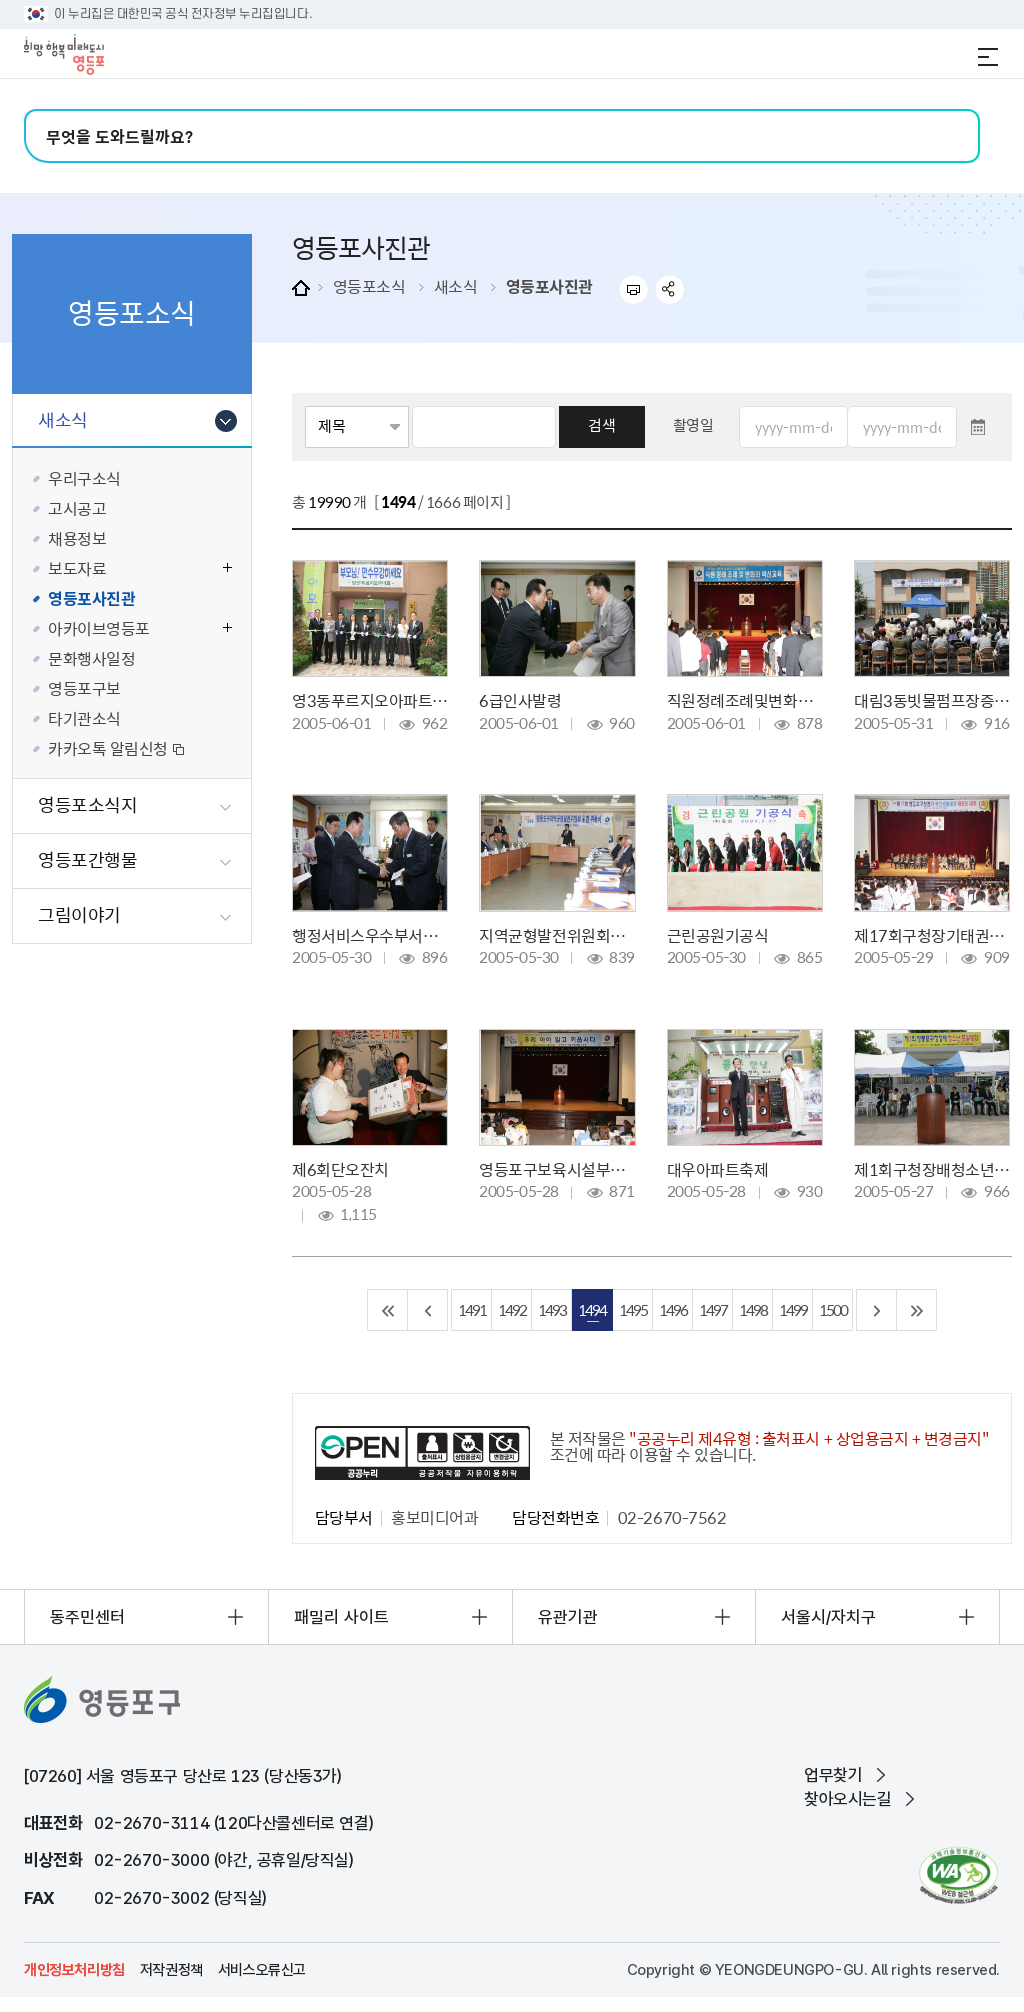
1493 (552, 1309)
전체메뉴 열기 (988, 57)
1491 (472, 1309)
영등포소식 (369, 286)
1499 (793, 1309)
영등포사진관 (549, 286)
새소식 (456, 286)
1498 (753, 1309)
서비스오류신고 (262, 1970)
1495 (633, 1309)
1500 (833, 1309)
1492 (512, 1309)
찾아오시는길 (848, 1799)
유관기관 (568, 1617)
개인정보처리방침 (74, 1970)
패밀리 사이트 (341, 1617)
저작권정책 (171, 1970)
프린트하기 (633, 289)
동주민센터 (87, 1617)
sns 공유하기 (670, 289)
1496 (673, 1309)
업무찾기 (833, 1775)
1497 (713, 1309)
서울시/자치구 (828, 1617)
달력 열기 (978, 427)
